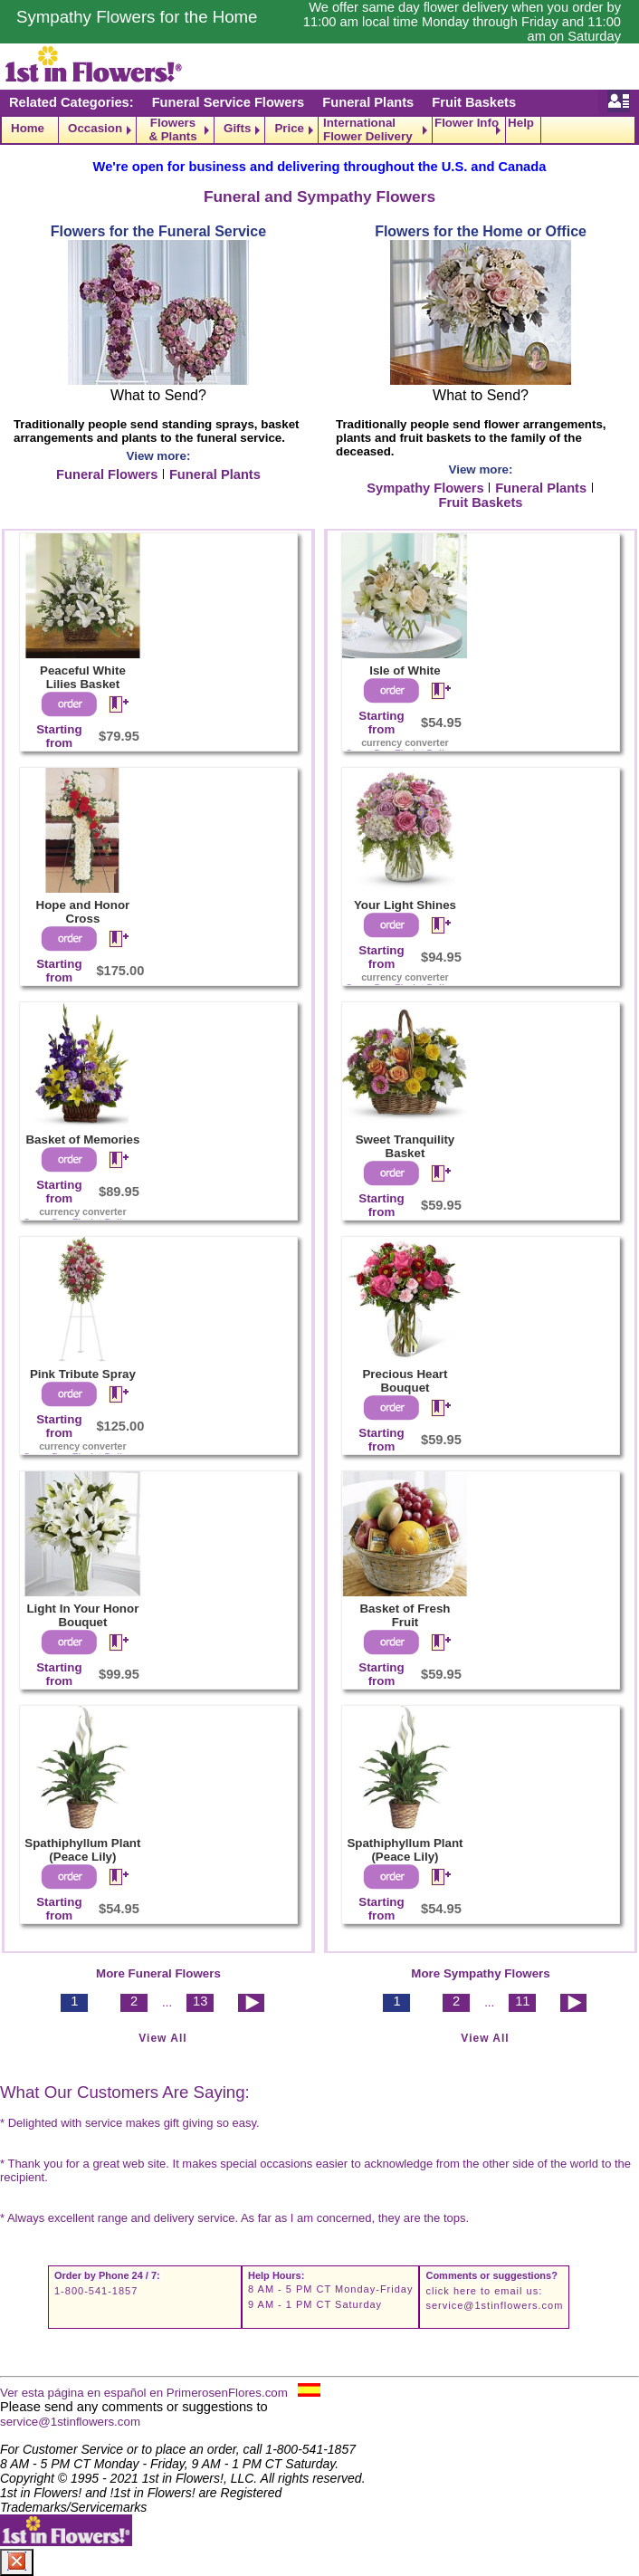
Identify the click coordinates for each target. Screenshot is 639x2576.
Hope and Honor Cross (83, 911)
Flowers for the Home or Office (481, 231)
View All (162, 2038)
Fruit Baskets (474, 102)
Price (289, 128)
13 (200, 2001)
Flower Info (466, 123)
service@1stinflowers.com (494, 2305)
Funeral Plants (368, 102)
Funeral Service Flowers (228, 102)
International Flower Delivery (368, 130)
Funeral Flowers (106, 474)
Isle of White (405, 670)
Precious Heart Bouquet (404, 1380)
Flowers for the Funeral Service (158, 231)
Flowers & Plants (172, 130)
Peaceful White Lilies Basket (83, 677)
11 (522, 2001)
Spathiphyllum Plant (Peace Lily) (82, 1849)
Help (521, 123)
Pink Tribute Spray (83, 1374)
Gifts (237, 128)
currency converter (83, 1211)
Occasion (95, 128)
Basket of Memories (82, 1139)
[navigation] (319, 130)
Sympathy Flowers (425, 488)
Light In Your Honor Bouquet (82, 1615)
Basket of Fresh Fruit (404, 1615)
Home (27, 128)
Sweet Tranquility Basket (405, 1146)
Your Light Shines (405, 905)
